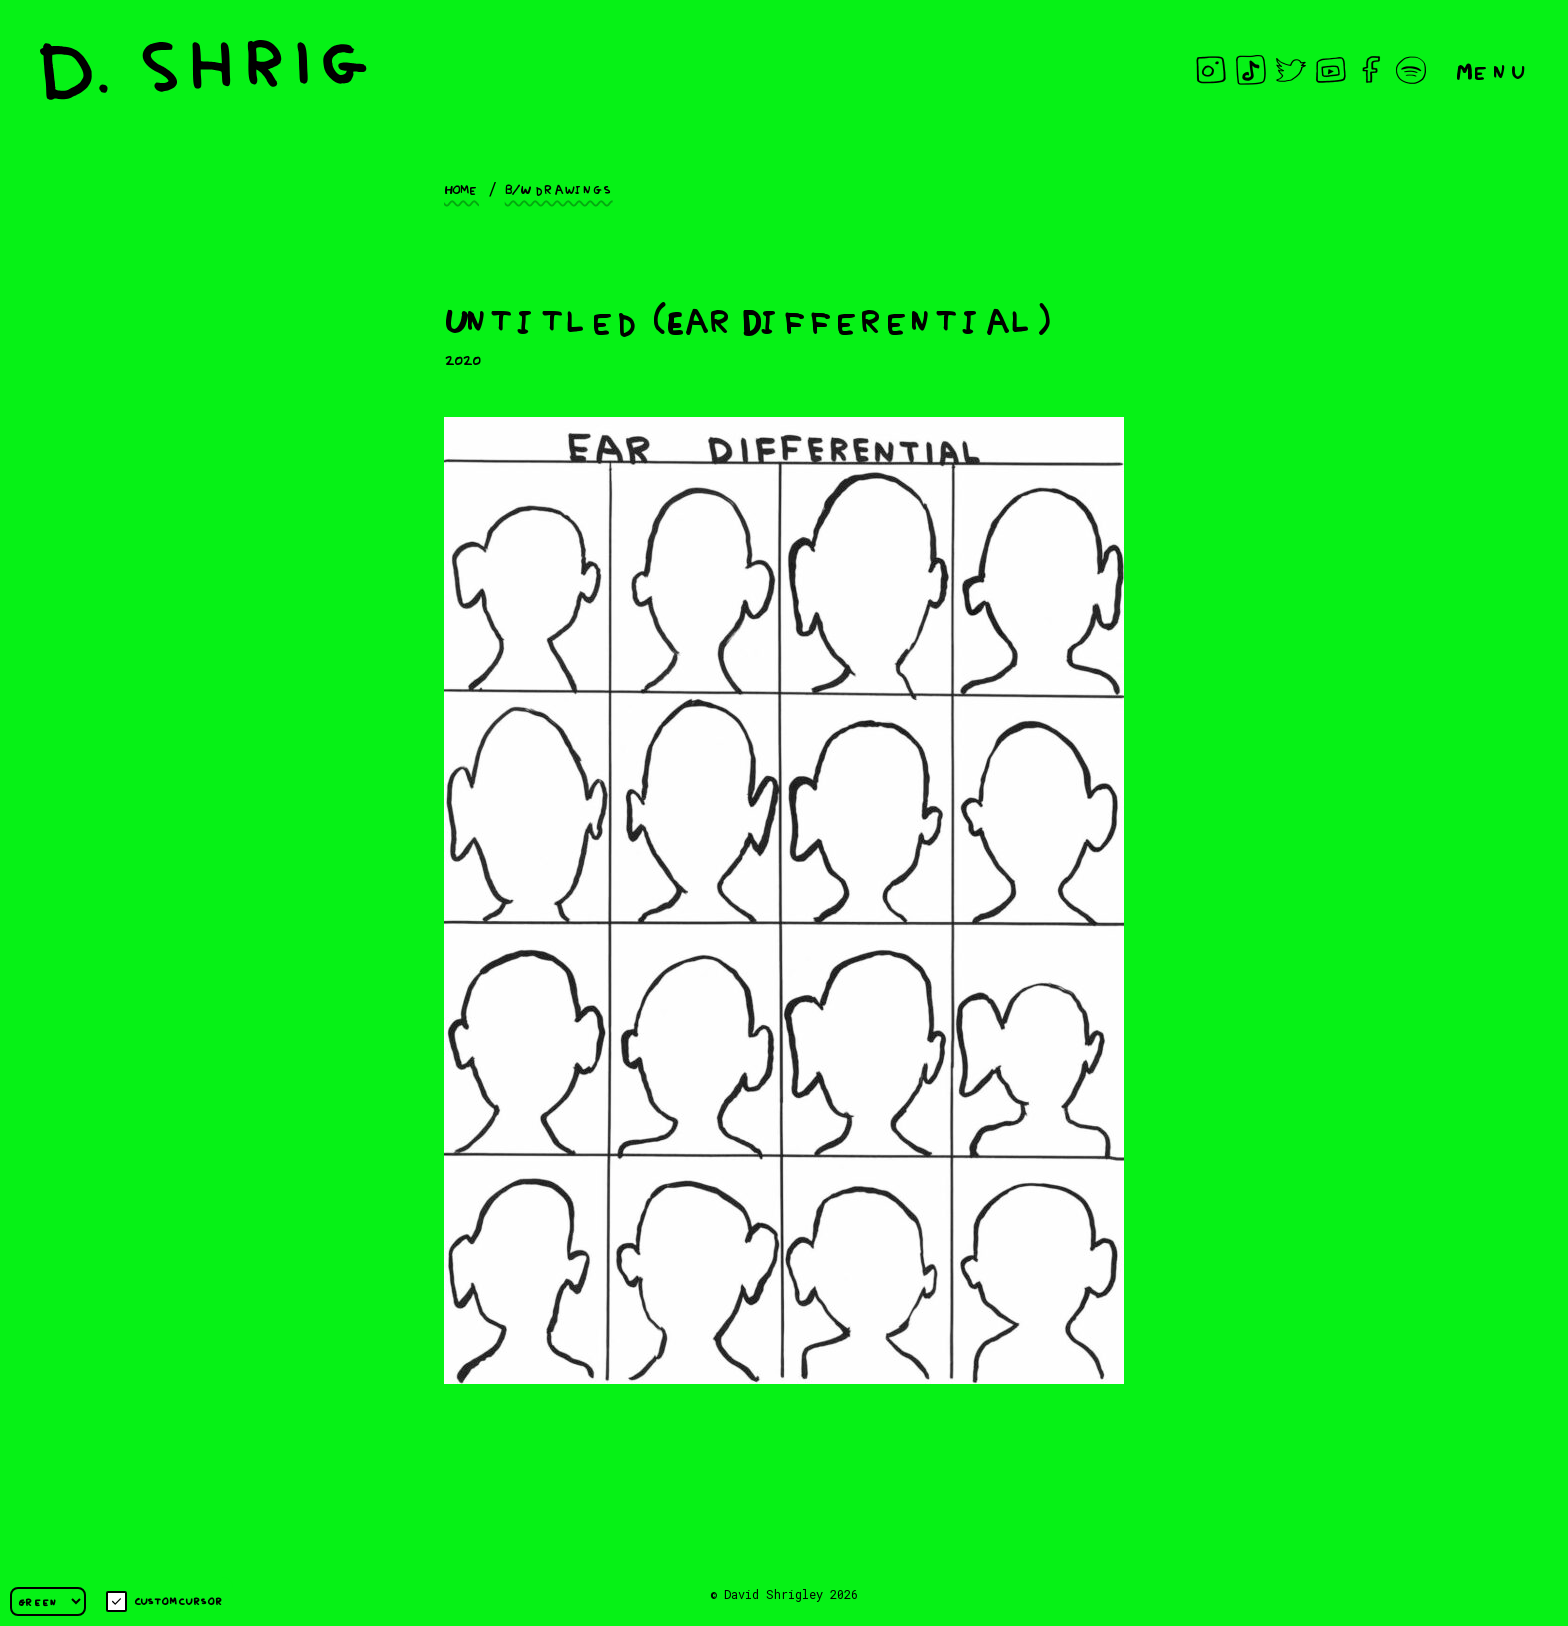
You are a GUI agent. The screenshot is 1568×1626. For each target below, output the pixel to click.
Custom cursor (164, 1601)
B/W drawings (559, 188)
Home (461, 188)
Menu (1492, 69)
